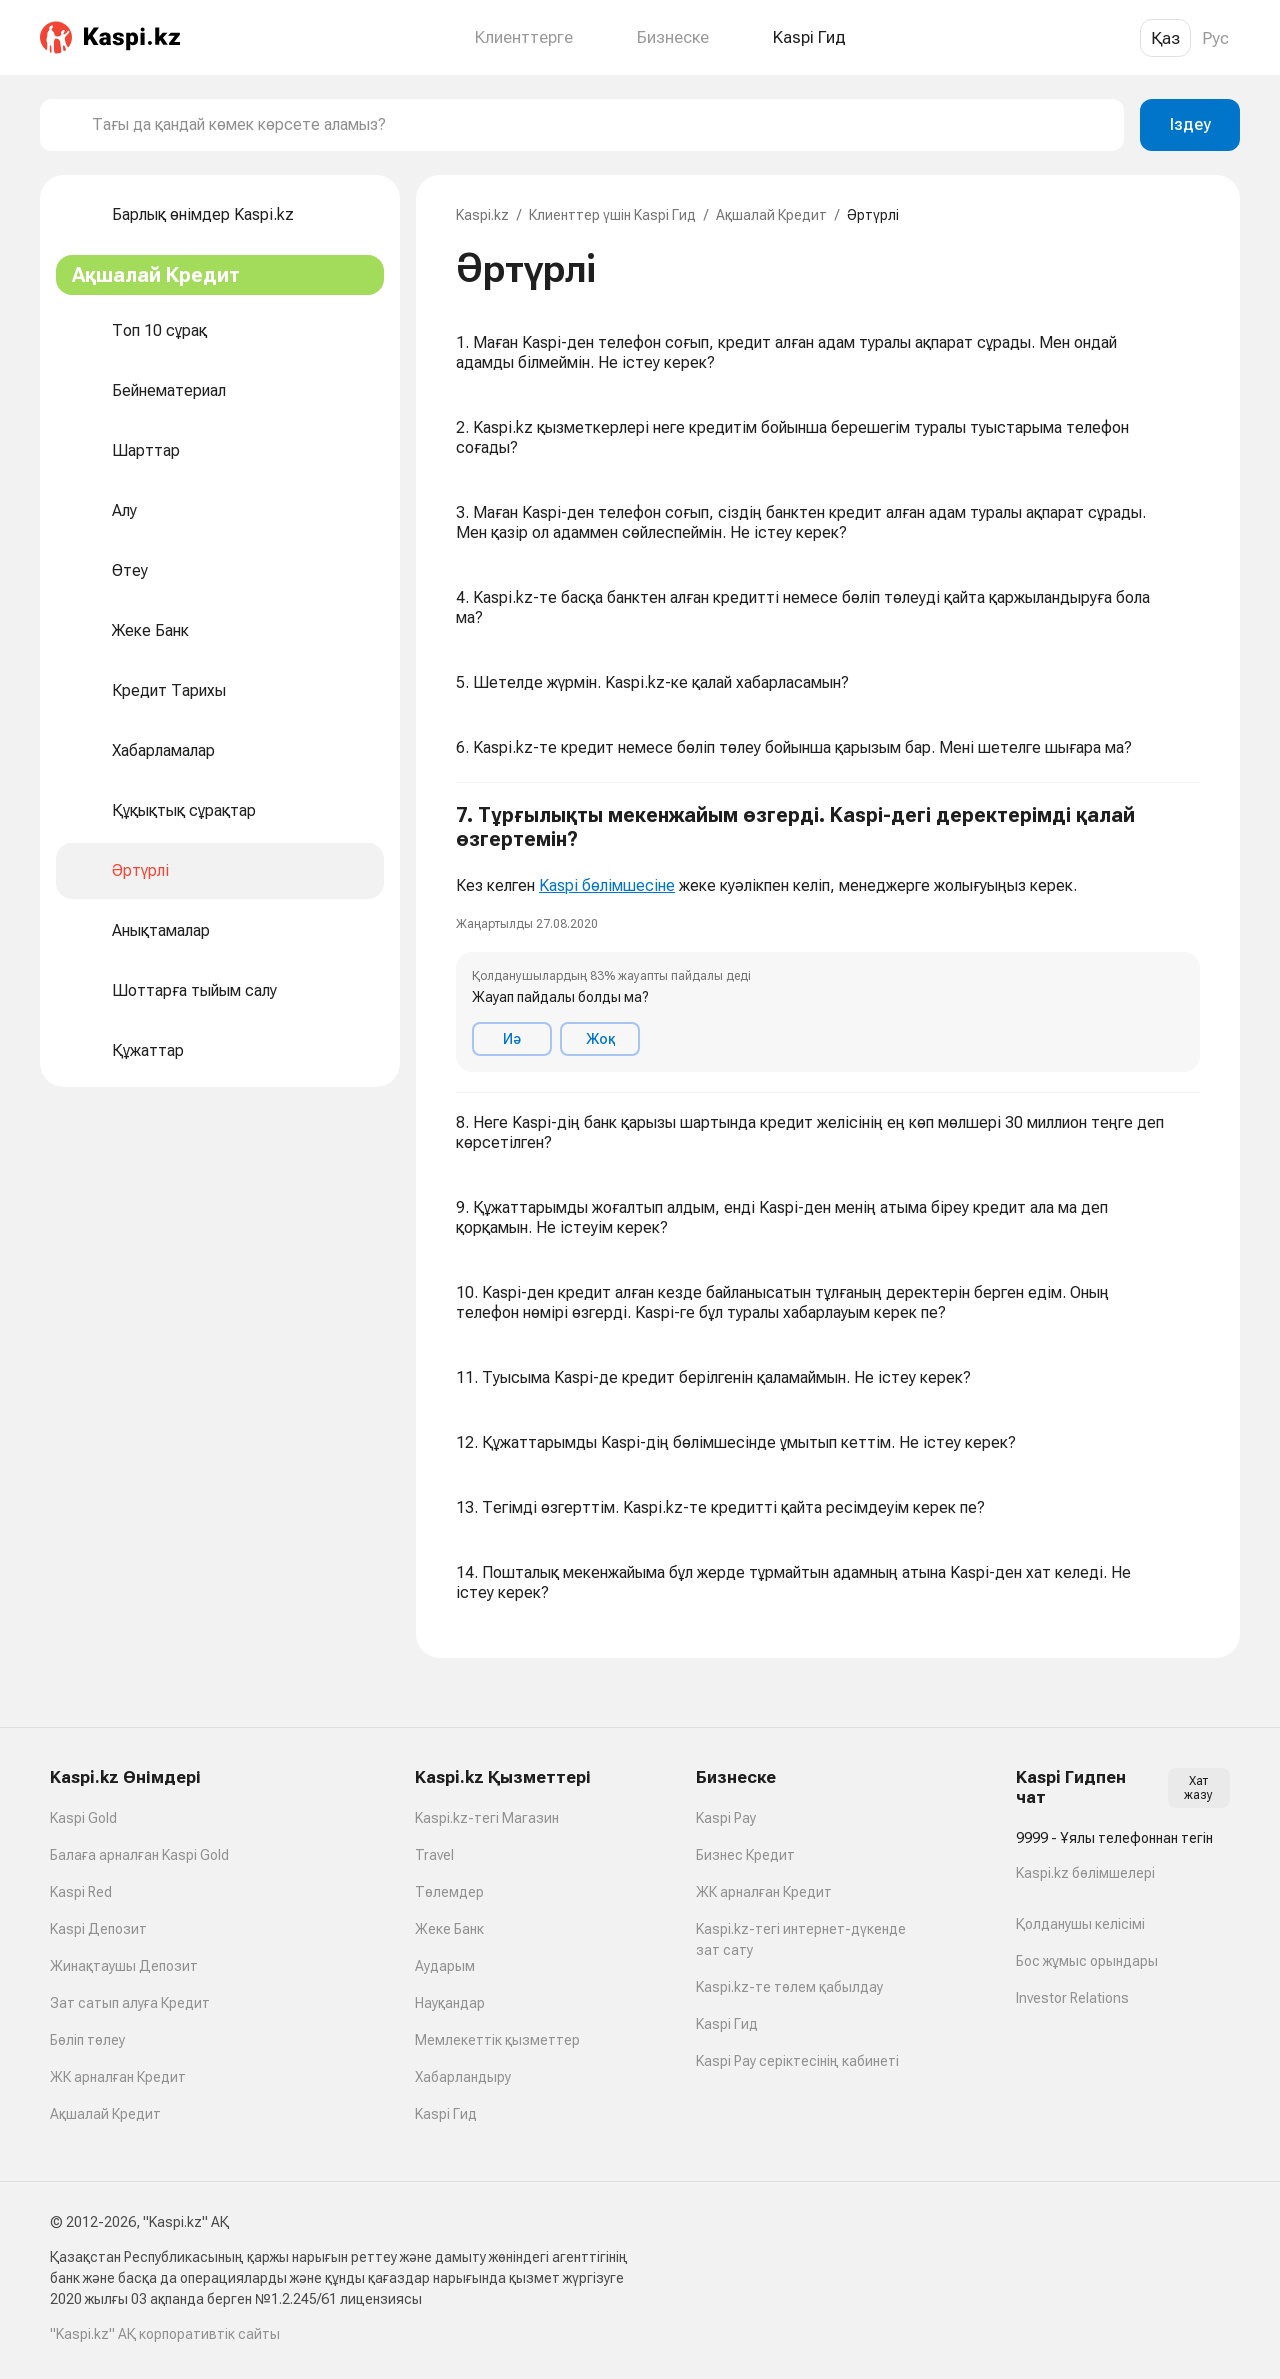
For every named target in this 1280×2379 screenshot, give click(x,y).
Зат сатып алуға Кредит (130, 2003)
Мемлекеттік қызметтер (497, 2040)
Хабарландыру (463, 2077)
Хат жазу (1198, 1788)
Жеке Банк (449, 1929)
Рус (1215, 38)
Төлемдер (449, 1892)
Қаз (1165, 38)
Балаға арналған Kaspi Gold (139, 1855)
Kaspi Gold (83, 1818)
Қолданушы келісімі (1080, 1924)
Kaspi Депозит (98, 1929)
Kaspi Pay (726, 1818)
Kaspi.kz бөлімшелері (1085, 1873)
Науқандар (450, 2003)
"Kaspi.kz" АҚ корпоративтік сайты (165, 2334)
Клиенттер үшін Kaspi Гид (612, 215)
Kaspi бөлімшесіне (607, 885)
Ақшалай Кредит (771, 215)
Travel (434, 1855)
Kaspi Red (81, 1892)
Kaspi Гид (446, 2114)
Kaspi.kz (482, 215)
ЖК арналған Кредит (118, 2077)
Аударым (445, 1966)
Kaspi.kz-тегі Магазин (487, 1818)
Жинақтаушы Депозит (124, 1966)
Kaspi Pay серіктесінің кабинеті (797, 2061)
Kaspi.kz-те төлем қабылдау (789, 1987)
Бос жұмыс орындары (1087, 1961)
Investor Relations (1072, 1998)
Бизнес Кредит (745, 1855)
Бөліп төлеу (87, 2040)
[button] (828, 938)
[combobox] (600, 125)
